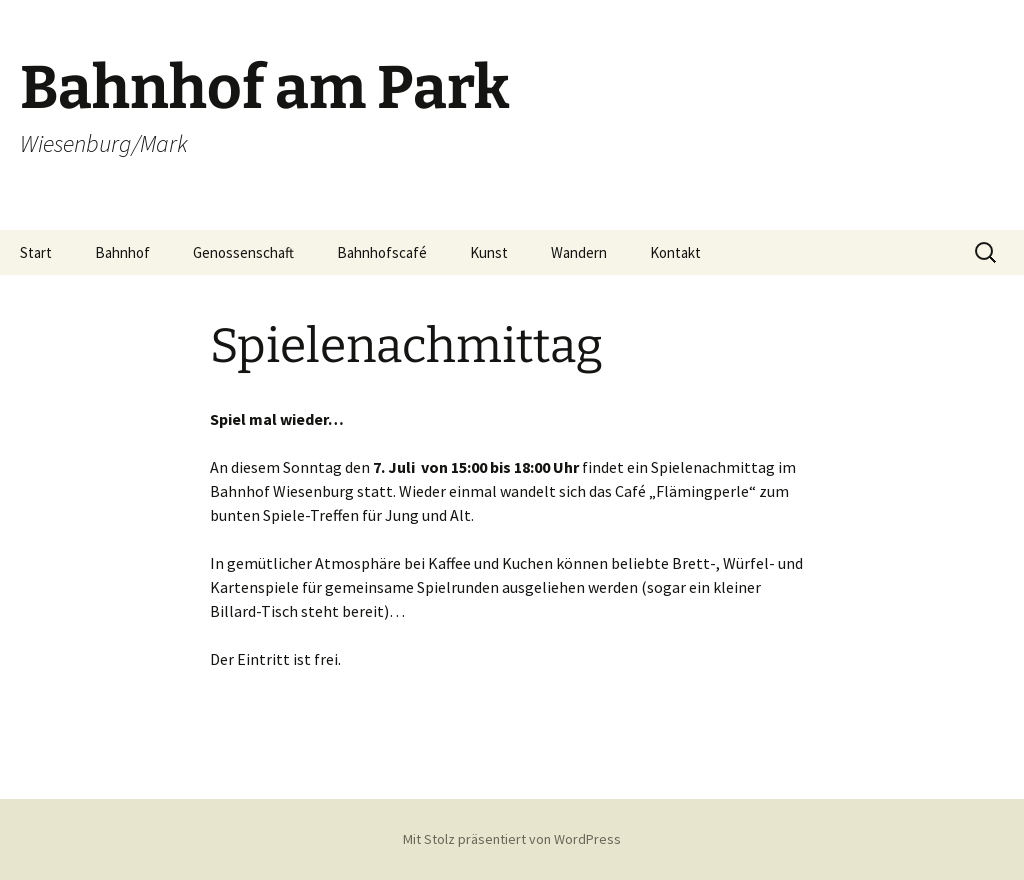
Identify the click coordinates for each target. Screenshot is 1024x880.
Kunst (489, 252)
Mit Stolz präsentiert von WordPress (512, 839)
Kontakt (675, 252)
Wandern (579, 252)
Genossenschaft (243, 252)
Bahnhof (122, 252)
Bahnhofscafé (382, 252)
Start (36, 252)
